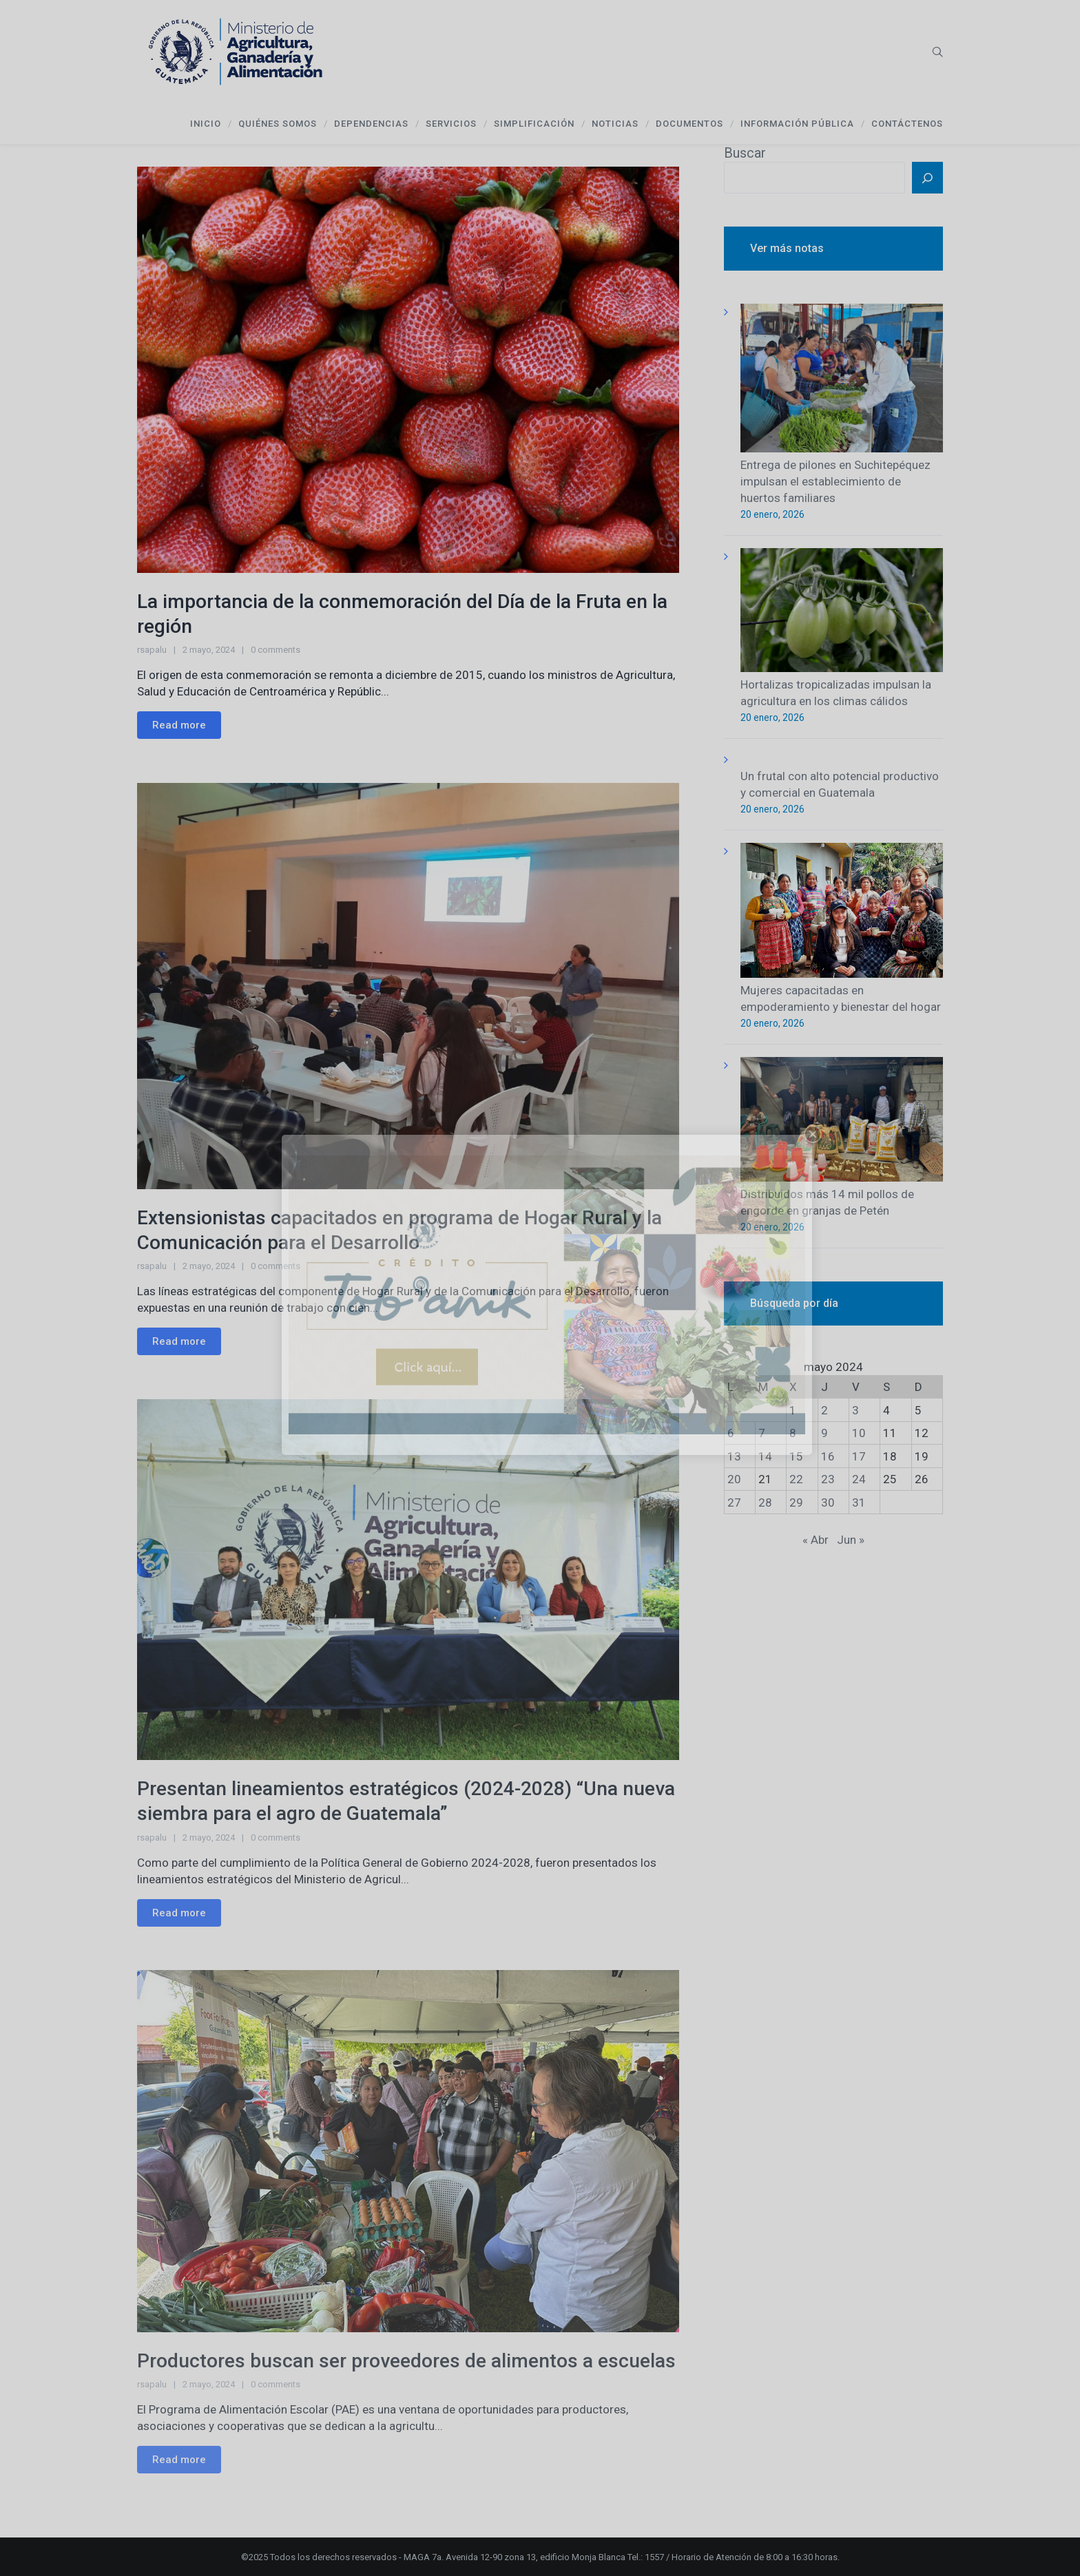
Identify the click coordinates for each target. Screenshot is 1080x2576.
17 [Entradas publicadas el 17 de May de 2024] (859, 1456)
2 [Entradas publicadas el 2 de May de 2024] (824, 1410)
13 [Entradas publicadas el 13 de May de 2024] (734, 1456)
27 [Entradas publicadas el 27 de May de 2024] (734, 1502)
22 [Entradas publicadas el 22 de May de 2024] (796, 1479)
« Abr (815, 1540)
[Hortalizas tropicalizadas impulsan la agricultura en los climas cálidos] (842, 612)
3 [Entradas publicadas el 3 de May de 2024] (855, 1410)
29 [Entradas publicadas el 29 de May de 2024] (796, 1502)
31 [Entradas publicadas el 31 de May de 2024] (859, 1502)
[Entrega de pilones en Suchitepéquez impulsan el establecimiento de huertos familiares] (842, 380)
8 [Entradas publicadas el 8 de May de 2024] (792, 1433)
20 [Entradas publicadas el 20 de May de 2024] (734, 1479)
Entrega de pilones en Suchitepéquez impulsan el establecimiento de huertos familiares (835, 481)
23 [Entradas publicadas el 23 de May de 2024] (828, 1479)
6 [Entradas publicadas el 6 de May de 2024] (730, 1433)
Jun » (850, 1540)
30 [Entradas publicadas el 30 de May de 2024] (828, 1502)
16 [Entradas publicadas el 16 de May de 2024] (828, 1456)
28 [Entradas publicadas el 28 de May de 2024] (765, 1502)
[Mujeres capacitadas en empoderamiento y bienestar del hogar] (842, 913)
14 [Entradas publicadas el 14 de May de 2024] (765, 1456)
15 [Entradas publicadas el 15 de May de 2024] (796, 1456)
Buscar (745, 153)
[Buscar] (927, 177)
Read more (179, 725)
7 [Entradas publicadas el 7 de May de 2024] (761, 1433)
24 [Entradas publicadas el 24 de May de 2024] (859, 1479)
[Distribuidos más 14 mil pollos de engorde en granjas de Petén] (842, 1121)
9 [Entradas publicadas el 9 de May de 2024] (824, 1433)
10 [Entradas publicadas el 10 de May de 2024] (859, 1433)
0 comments (275, 650)
